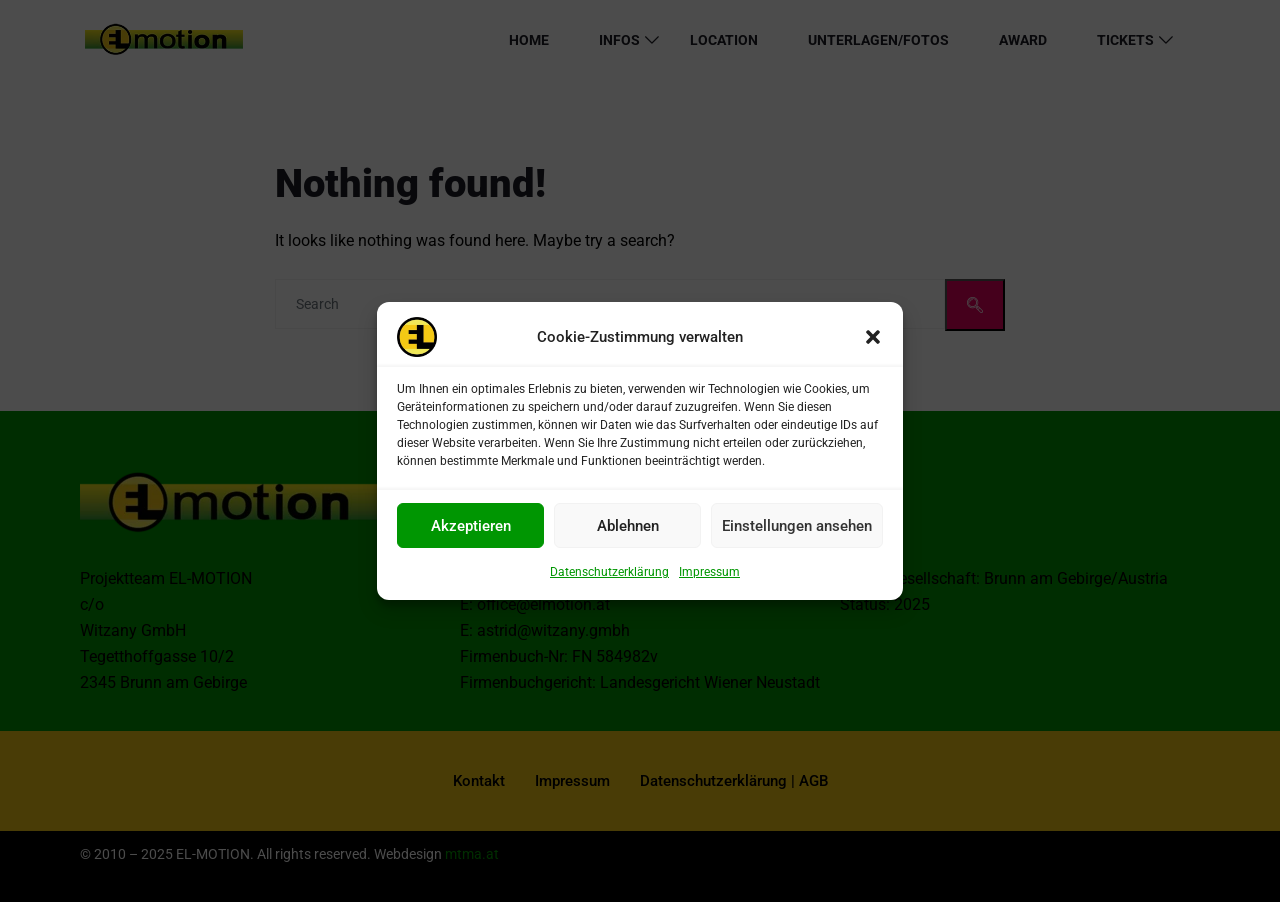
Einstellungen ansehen (797, 533)
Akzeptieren (471, 533)
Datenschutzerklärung (609, 580)
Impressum (709, 580)
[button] (873, 345)
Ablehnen (628, 533)
